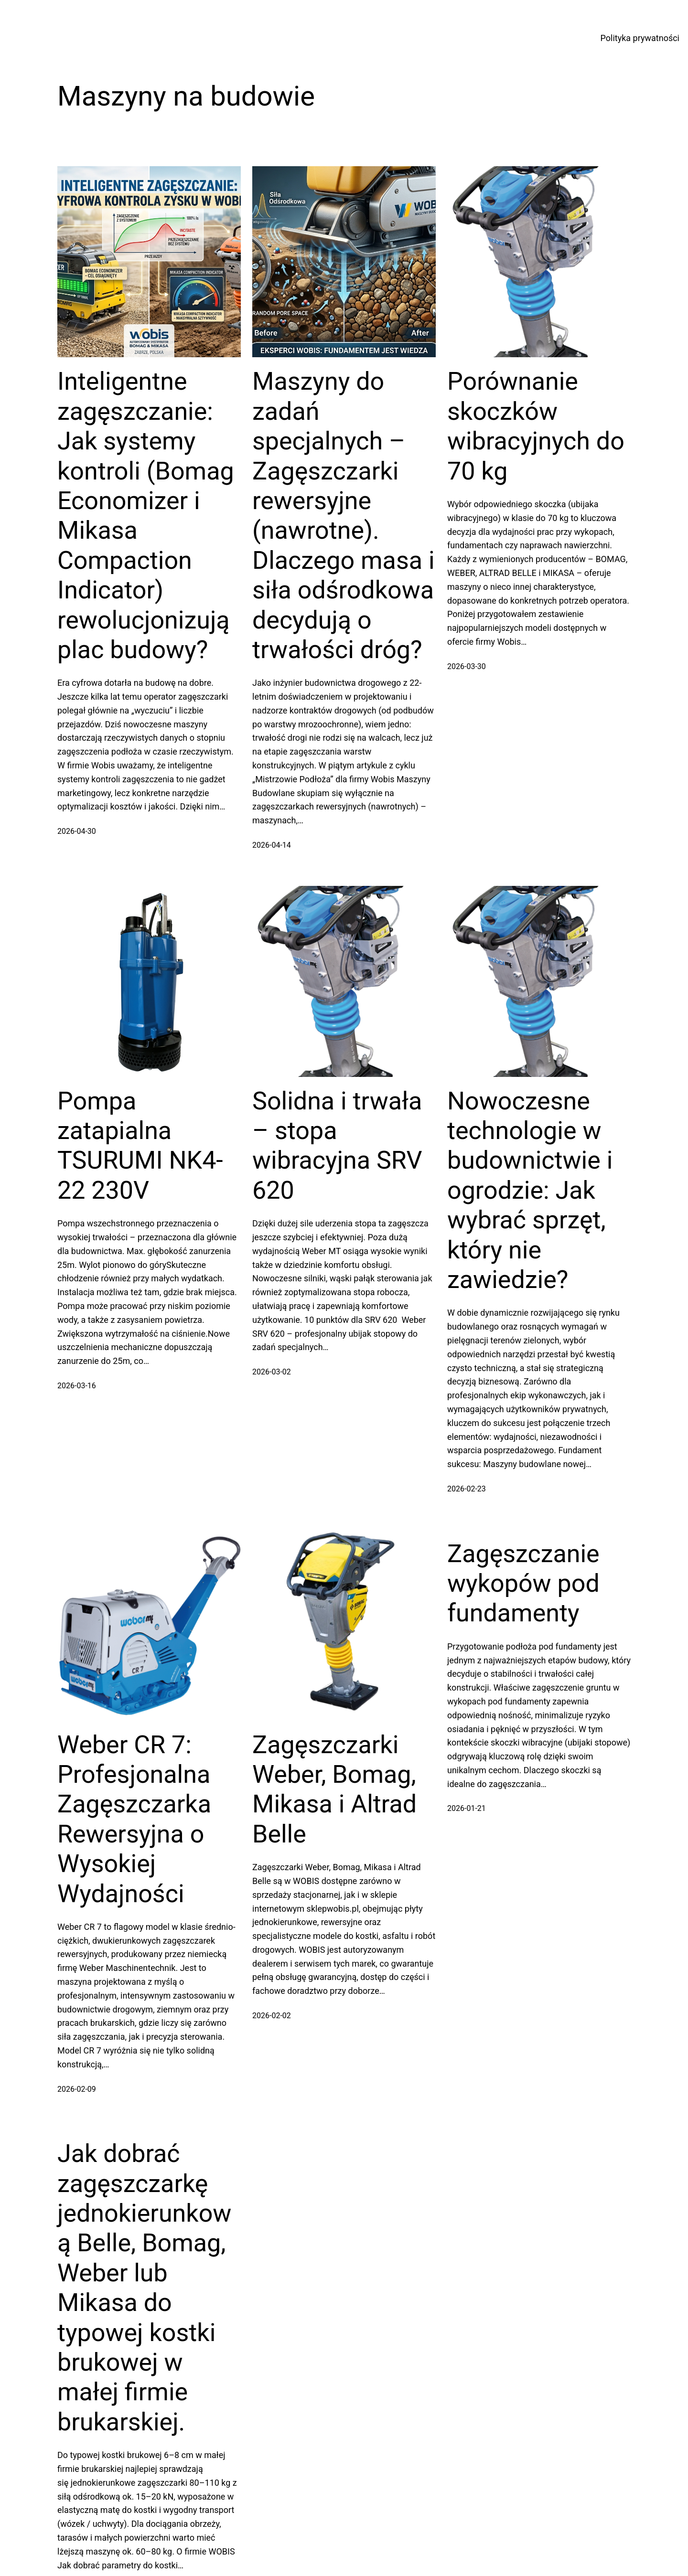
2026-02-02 (271, 2015)
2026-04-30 (76, 831)
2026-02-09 (76, 2089)
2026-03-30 (466, 666)
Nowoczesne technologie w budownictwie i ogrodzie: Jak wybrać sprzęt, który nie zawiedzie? (530, 1190)
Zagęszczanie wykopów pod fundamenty (523, 1583)
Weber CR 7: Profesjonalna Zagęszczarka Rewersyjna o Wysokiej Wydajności (134, 1819)
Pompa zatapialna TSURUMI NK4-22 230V (140, 1145)
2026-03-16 (76, 1385)
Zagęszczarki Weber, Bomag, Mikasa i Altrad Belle (334, 1789)
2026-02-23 (466, 1488)
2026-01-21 (466, 1808)
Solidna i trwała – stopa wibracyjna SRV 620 (337, 1145)
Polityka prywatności (640, 38)
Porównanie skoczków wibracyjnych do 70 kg (535, 426)
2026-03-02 (271, 1371)
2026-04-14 (271, 845)
